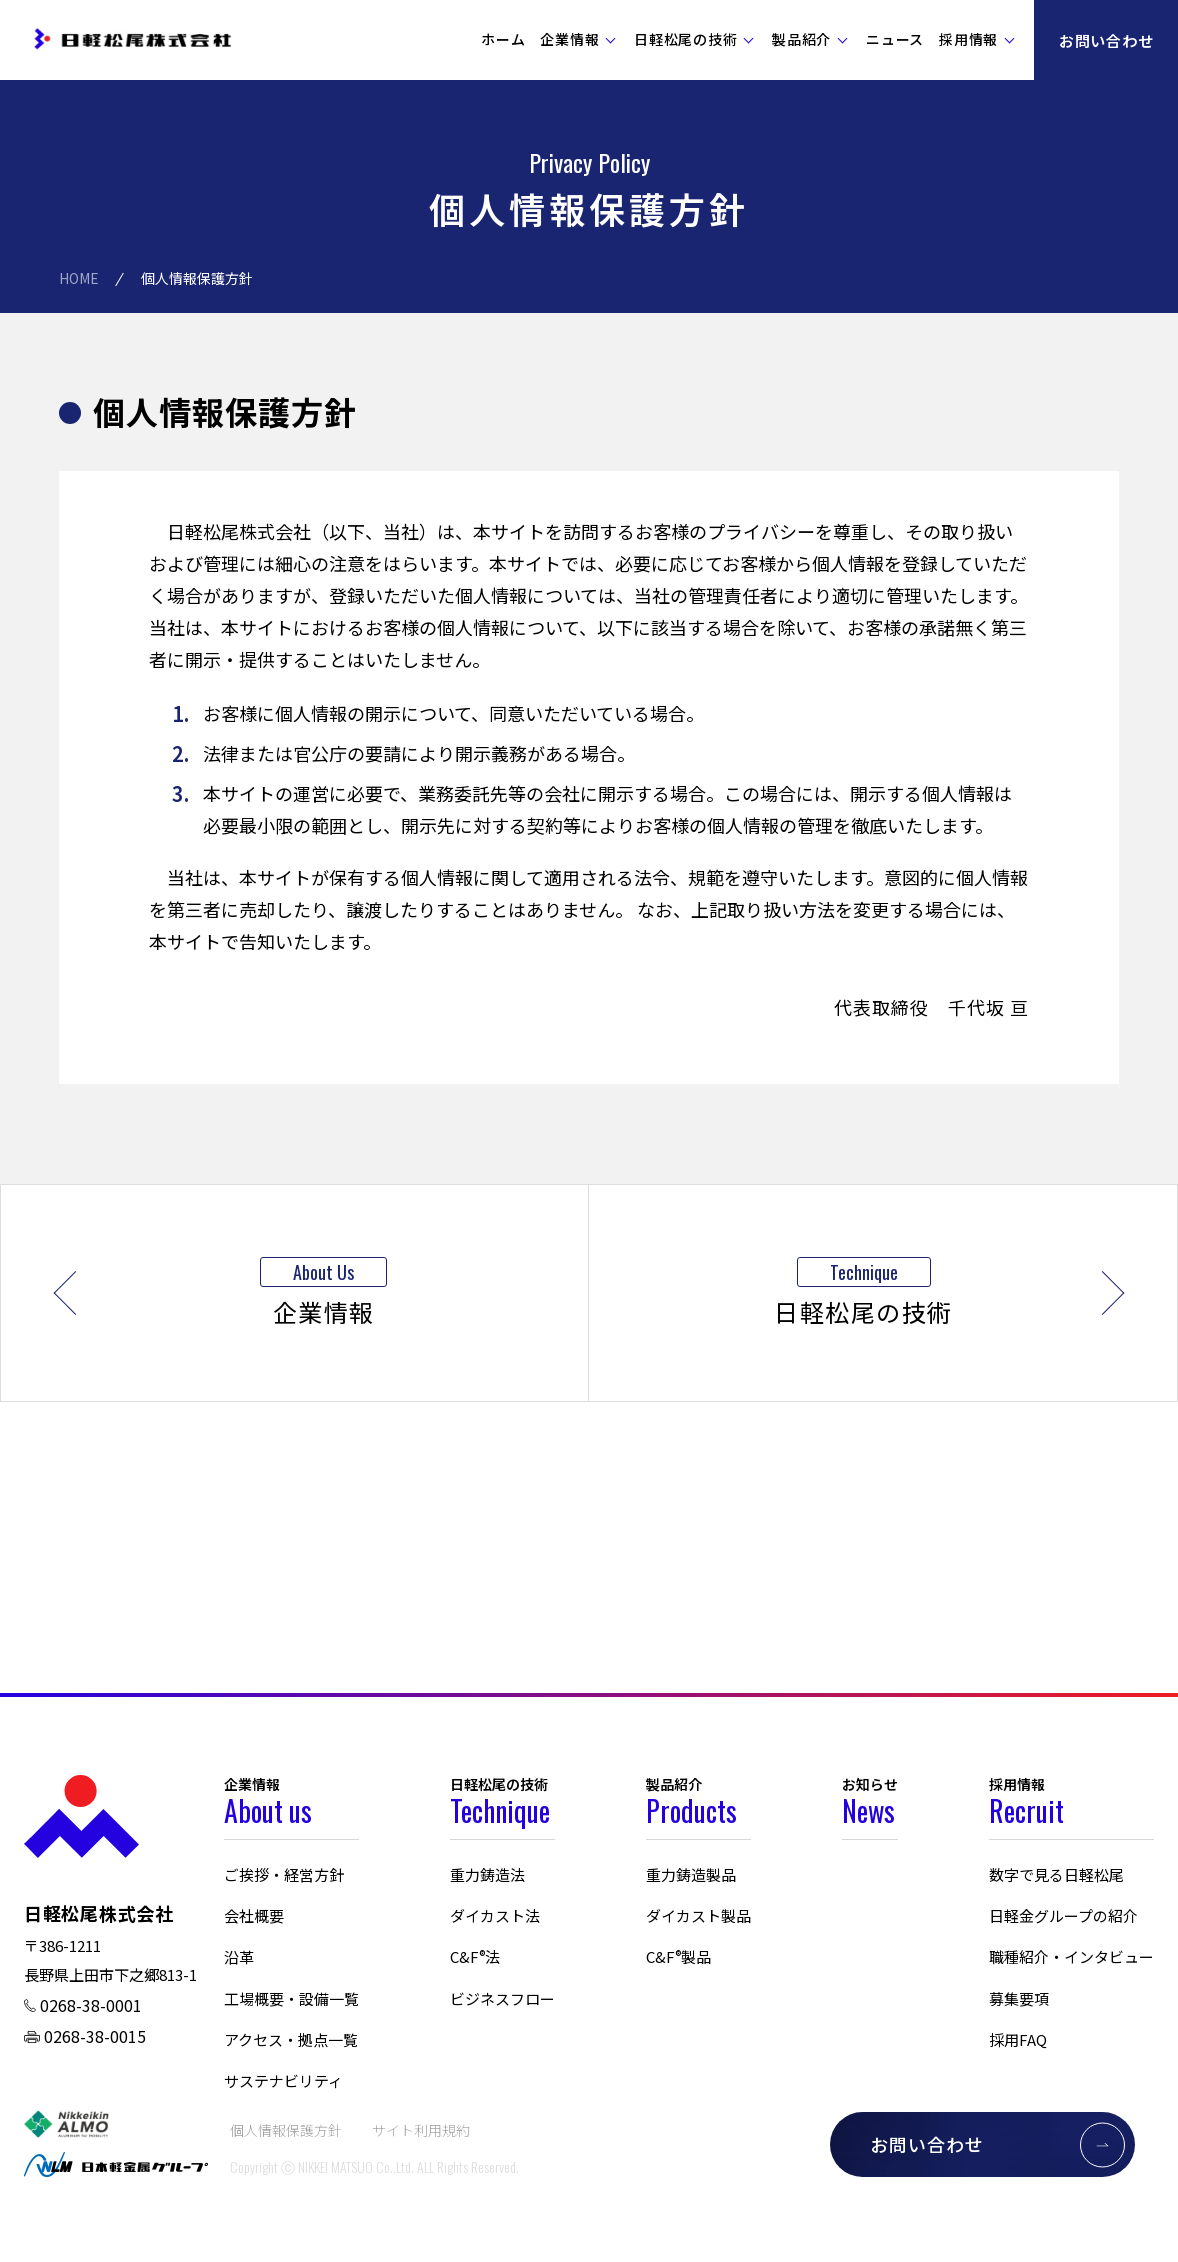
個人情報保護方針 (286, 2130)
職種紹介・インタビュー (1071, 1956)
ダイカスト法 (495, 1915)
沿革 (239, 1956)
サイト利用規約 (421, 2130)
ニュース (895, 39)
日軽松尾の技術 (685, 39)
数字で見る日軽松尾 (1056, 1874)
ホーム (503, 39)
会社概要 (254, 1915)
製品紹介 (801, 39)
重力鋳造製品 (691, 1874)
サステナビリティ (283, 2080)
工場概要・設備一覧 (291, 1998)
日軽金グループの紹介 (1063, 1915)
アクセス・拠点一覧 (291, 2039)
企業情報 (569, 39)
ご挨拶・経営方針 (284, 1874)
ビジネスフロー (502, 1998)
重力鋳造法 (487, 1874)
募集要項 (1019, 1998)
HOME (79, 278)
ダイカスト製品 (698, 1915)
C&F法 (475, 1956)
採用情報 (968, 39)
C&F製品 (678, 1956)
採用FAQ (1018, 2039)
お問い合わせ (1106, 40)
